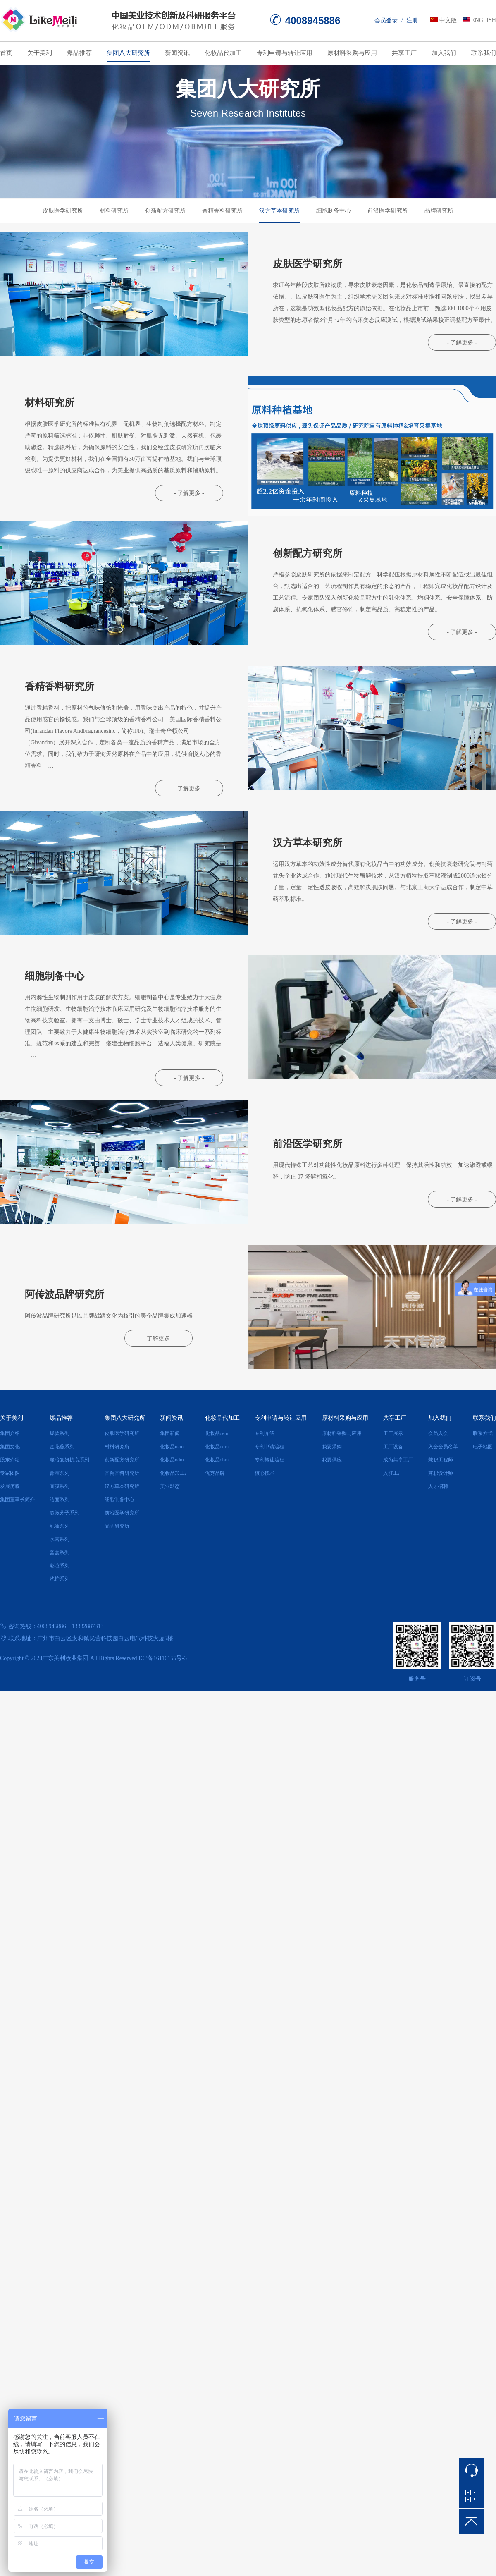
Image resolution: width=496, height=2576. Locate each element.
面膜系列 (59, 1486)
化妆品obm (217, 1460)
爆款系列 (59, 1433)
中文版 (448, 20)
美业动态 (170, 1486)
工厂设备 (393, 1446)
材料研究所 (114, 211)
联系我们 (483, 53)
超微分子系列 (64, 1513)
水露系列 (59, 1539)
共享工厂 (404, 53)
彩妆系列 (59, 1566)
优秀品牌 (215, 1473)
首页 (6, 53)
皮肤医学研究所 (63, 211)
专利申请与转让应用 (284, 53)
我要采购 (332, 1446)
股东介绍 (10, 1460)
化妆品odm (172, 1460)
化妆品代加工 (223, 53)
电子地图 (483, 1446)
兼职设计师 (440, 1473)
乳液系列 (59, 1526)
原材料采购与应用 (352, 53)
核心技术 (264, 1473)
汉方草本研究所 (279, 211)
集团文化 (10, 1446)
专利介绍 (264, 1433)
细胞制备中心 (333, 211)
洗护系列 (59, 1579)
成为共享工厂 (398, 1460)
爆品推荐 (79, 53)
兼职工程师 (440, 1460)
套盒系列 (59, 1552)
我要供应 (332, 1460)
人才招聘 (438, 1486)
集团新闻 (170, 1433)
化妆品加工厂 (175, 1473)
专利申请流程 (269, 1446)
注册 (412, 20)
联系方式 (483, 1433)
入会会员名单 (443, 1446)
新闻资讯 (177, 53)
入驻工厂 (393, 1473)
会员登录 (386, 20)
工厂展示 (393, 1433)
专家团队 (10, 1473)
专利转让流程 (269, 1460)
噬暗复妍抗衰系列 (69, 1460)
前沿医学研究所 (387, 211)
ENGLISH (483, 20)
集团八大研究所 (128, 53)
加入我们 (444, 53)
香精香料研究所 (222, 211)
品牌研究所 (438, 211)
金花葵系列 (62, 1446)
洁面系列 (59, 1499)
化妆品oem (172, 1446)
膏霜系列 (59, 1473)
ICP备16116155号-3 (162, 1658)
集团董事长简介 (17, 1499)
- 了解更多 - (462, 343)
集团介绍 (10, 1433)
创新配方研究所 (165, 211)
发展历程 (10, 1486)
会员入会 (438, 1433)
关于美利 (39, 53)
